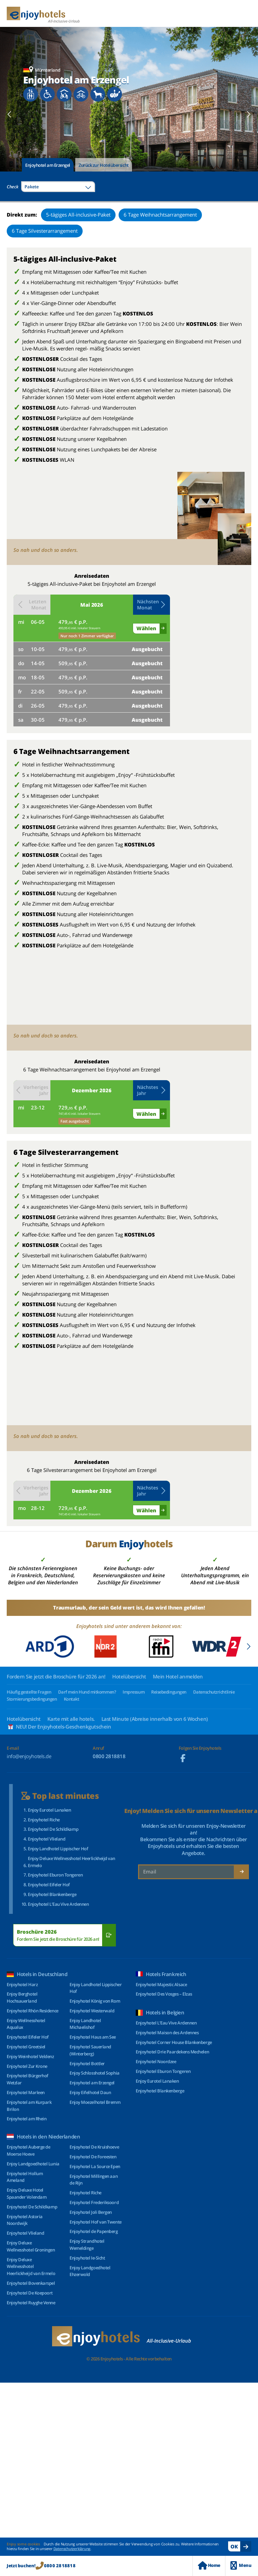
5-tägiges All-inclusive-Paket (78, 214)
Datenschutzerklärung (72, 2548)
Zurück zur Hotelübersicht (104, 165)
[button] (151, 605)
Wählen (146, 628)
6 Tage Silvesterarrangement (45, 230)
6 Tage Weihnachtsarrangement (160, 214)
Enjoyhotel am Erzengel (47, 165)
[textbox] (58, 186)
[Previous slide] (9, 114)
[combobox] (58, 186)
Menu (240, 2565)
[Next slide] (248, 114)
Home (209, 2565)
